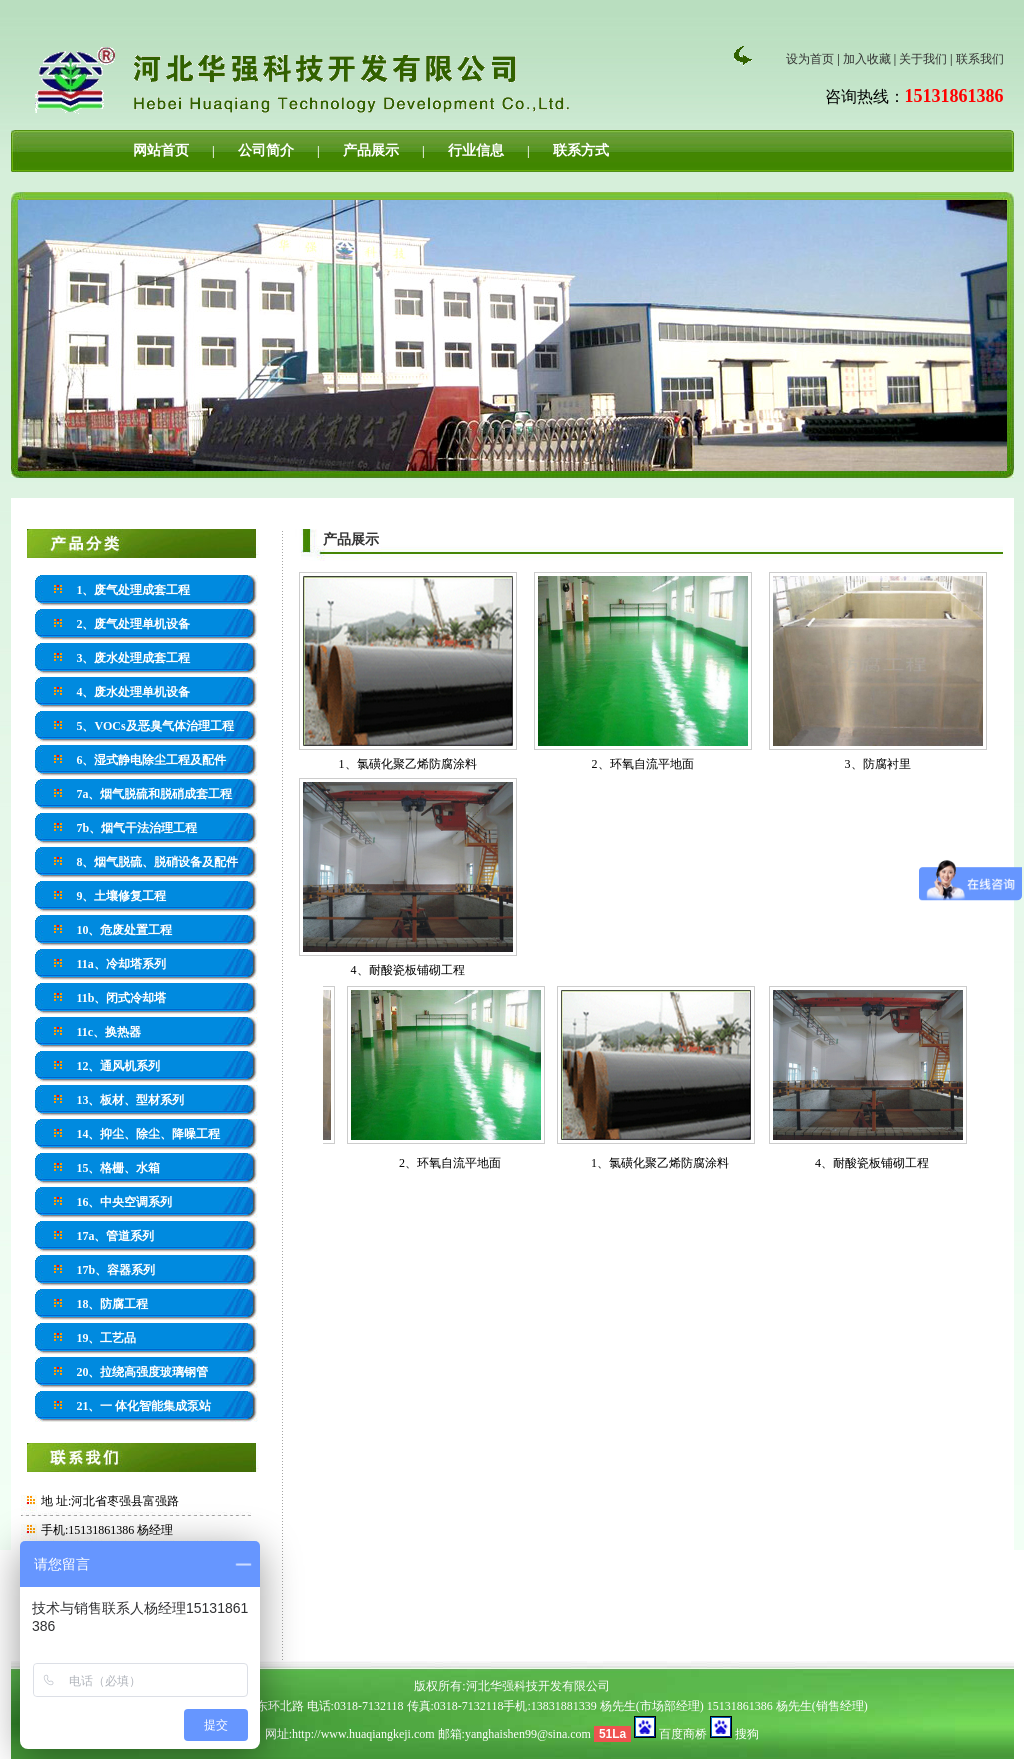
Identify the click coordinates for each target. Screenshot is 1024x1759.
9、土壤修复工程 (121, 896)
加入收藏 (867, 59)
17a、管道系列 (115, 1236)
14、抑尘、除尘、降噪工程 (148, 1134)
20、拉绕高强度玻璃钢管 (142, 1372)
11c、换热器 (108, 1032)
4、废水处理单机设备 (133, 692)
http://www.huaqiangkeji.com (363, 1734)
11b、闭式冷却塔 (121, 998)
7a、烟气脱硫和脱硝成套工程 (154, 794)
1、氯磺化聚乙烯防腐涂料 (408, 764)
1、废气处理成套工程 (133, 590)
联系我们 (980, 59)
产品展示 (371, 150)
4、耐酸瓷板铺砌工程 (408, 970)
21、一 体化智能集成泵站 (143, 1406)
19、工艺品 (106, 1338)
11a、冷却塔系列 (120, 964)
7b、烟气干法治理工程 (136, 828)
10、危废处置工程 (124, 930)
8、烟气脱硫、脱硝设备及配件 (157, 862)
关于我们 (923, 59)
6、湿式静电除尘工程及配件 (151, 760)
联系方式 (581, 150)
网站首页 (161, 150)
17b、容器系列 (115, 1270)
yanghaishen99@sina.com (528, 1734)
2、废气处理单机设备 (133, 624)
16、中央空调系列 (124, 1202)
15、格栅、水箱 (118, 1168)
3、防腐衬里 (878, 764)
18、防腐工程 (112, 1304)
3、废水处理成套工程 (133, 658)
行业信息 (476, 150)
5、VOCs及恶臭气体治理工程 (154, 726)
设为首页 (810, 59)
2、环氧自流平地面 (643, 764)
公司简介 (266, 150)
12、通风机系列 (118, 1066)
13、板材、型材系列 (130, 1100)
